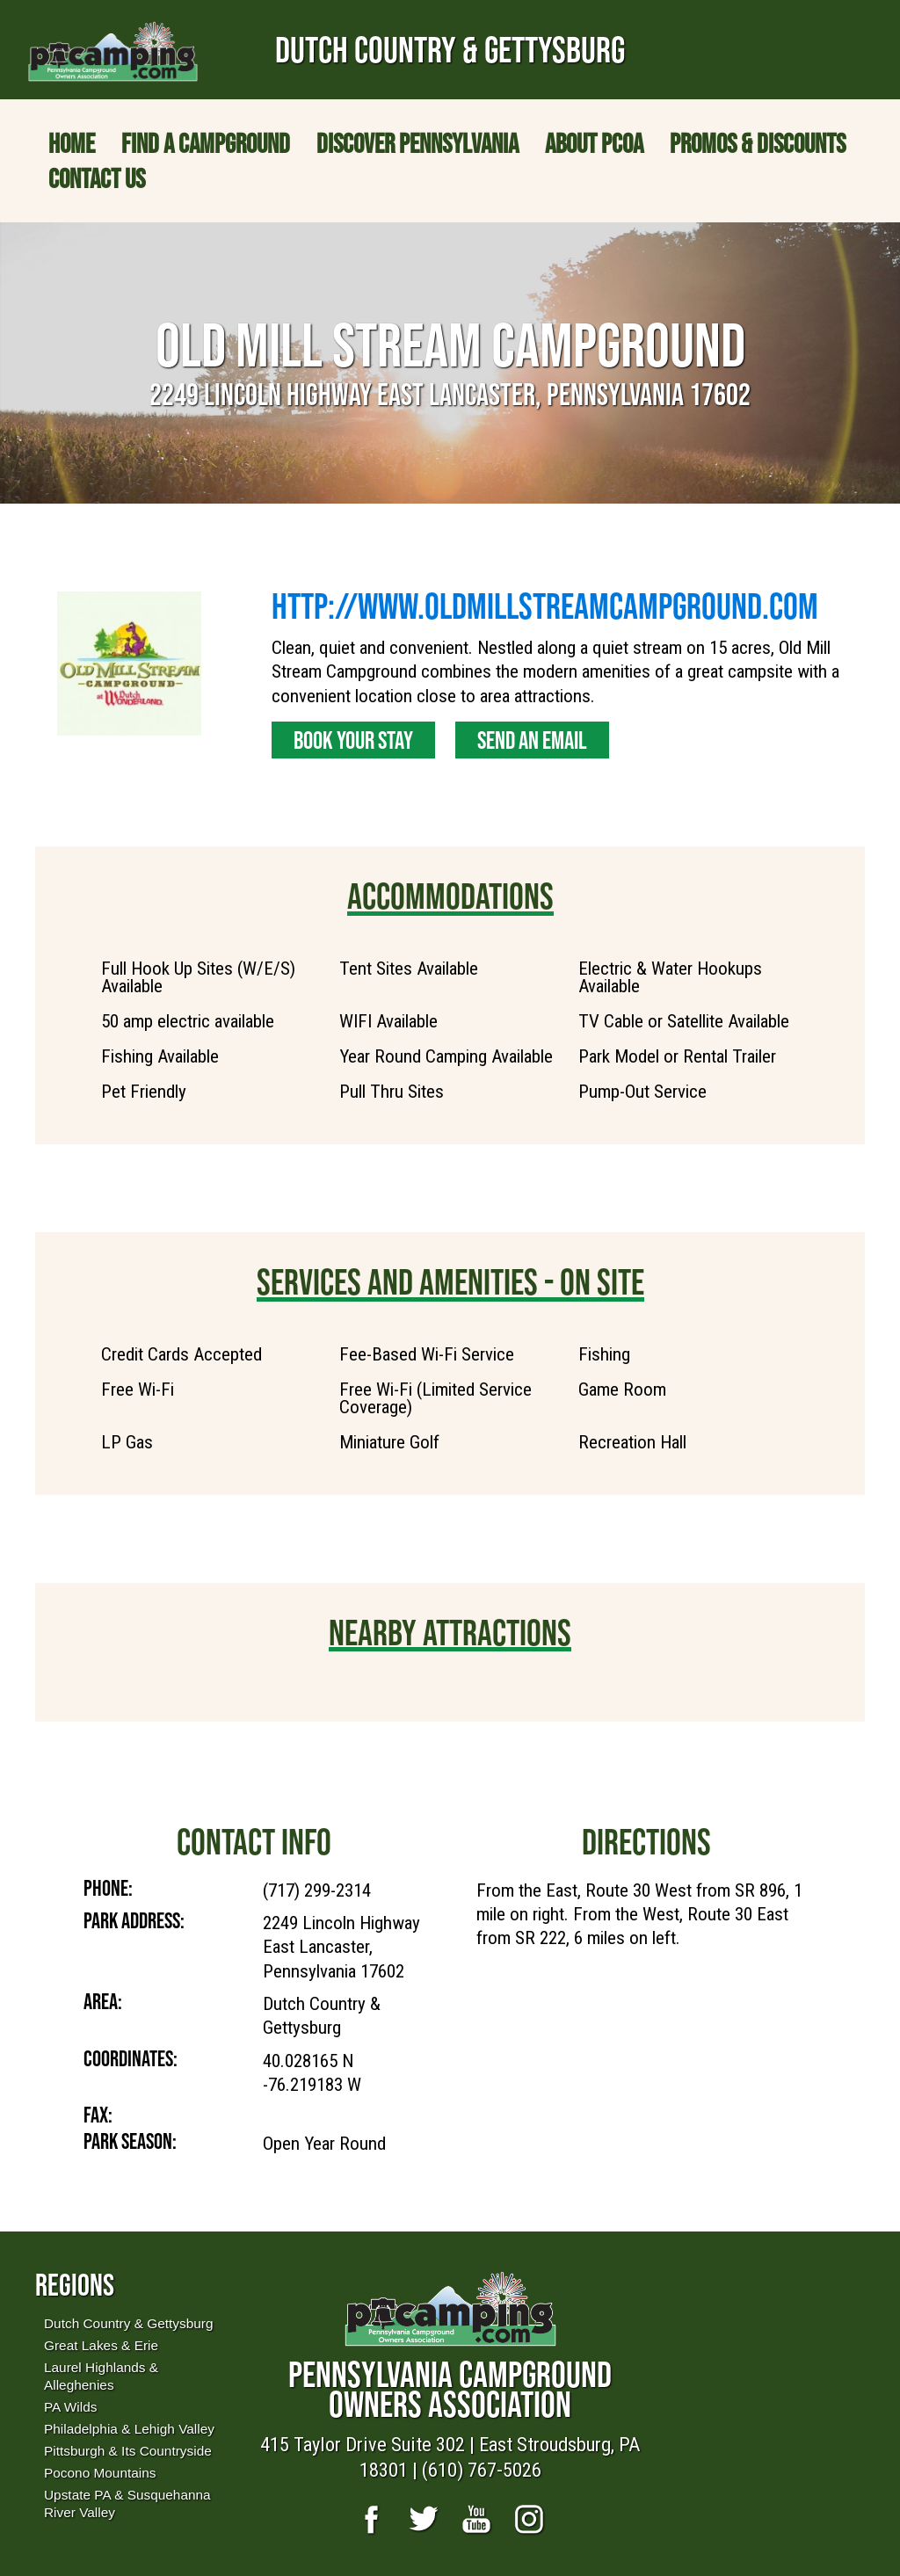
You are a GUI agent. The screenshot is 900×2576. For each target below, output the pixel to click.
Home (71, 143)
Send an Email (532, 740)
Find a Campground (205, 143)
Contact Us (96, 178)
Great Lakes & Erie (101, 2345)
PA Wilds (70, 2406)
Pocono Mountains (100, 2472)
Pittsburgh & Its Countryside (128, 2450)
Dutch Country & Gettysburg (128, 2323)
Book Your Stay (353, 740)
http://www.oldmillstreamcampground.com (545, 605)
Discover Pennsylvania (417, 143)
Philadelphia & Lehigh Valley (129, 2428)
